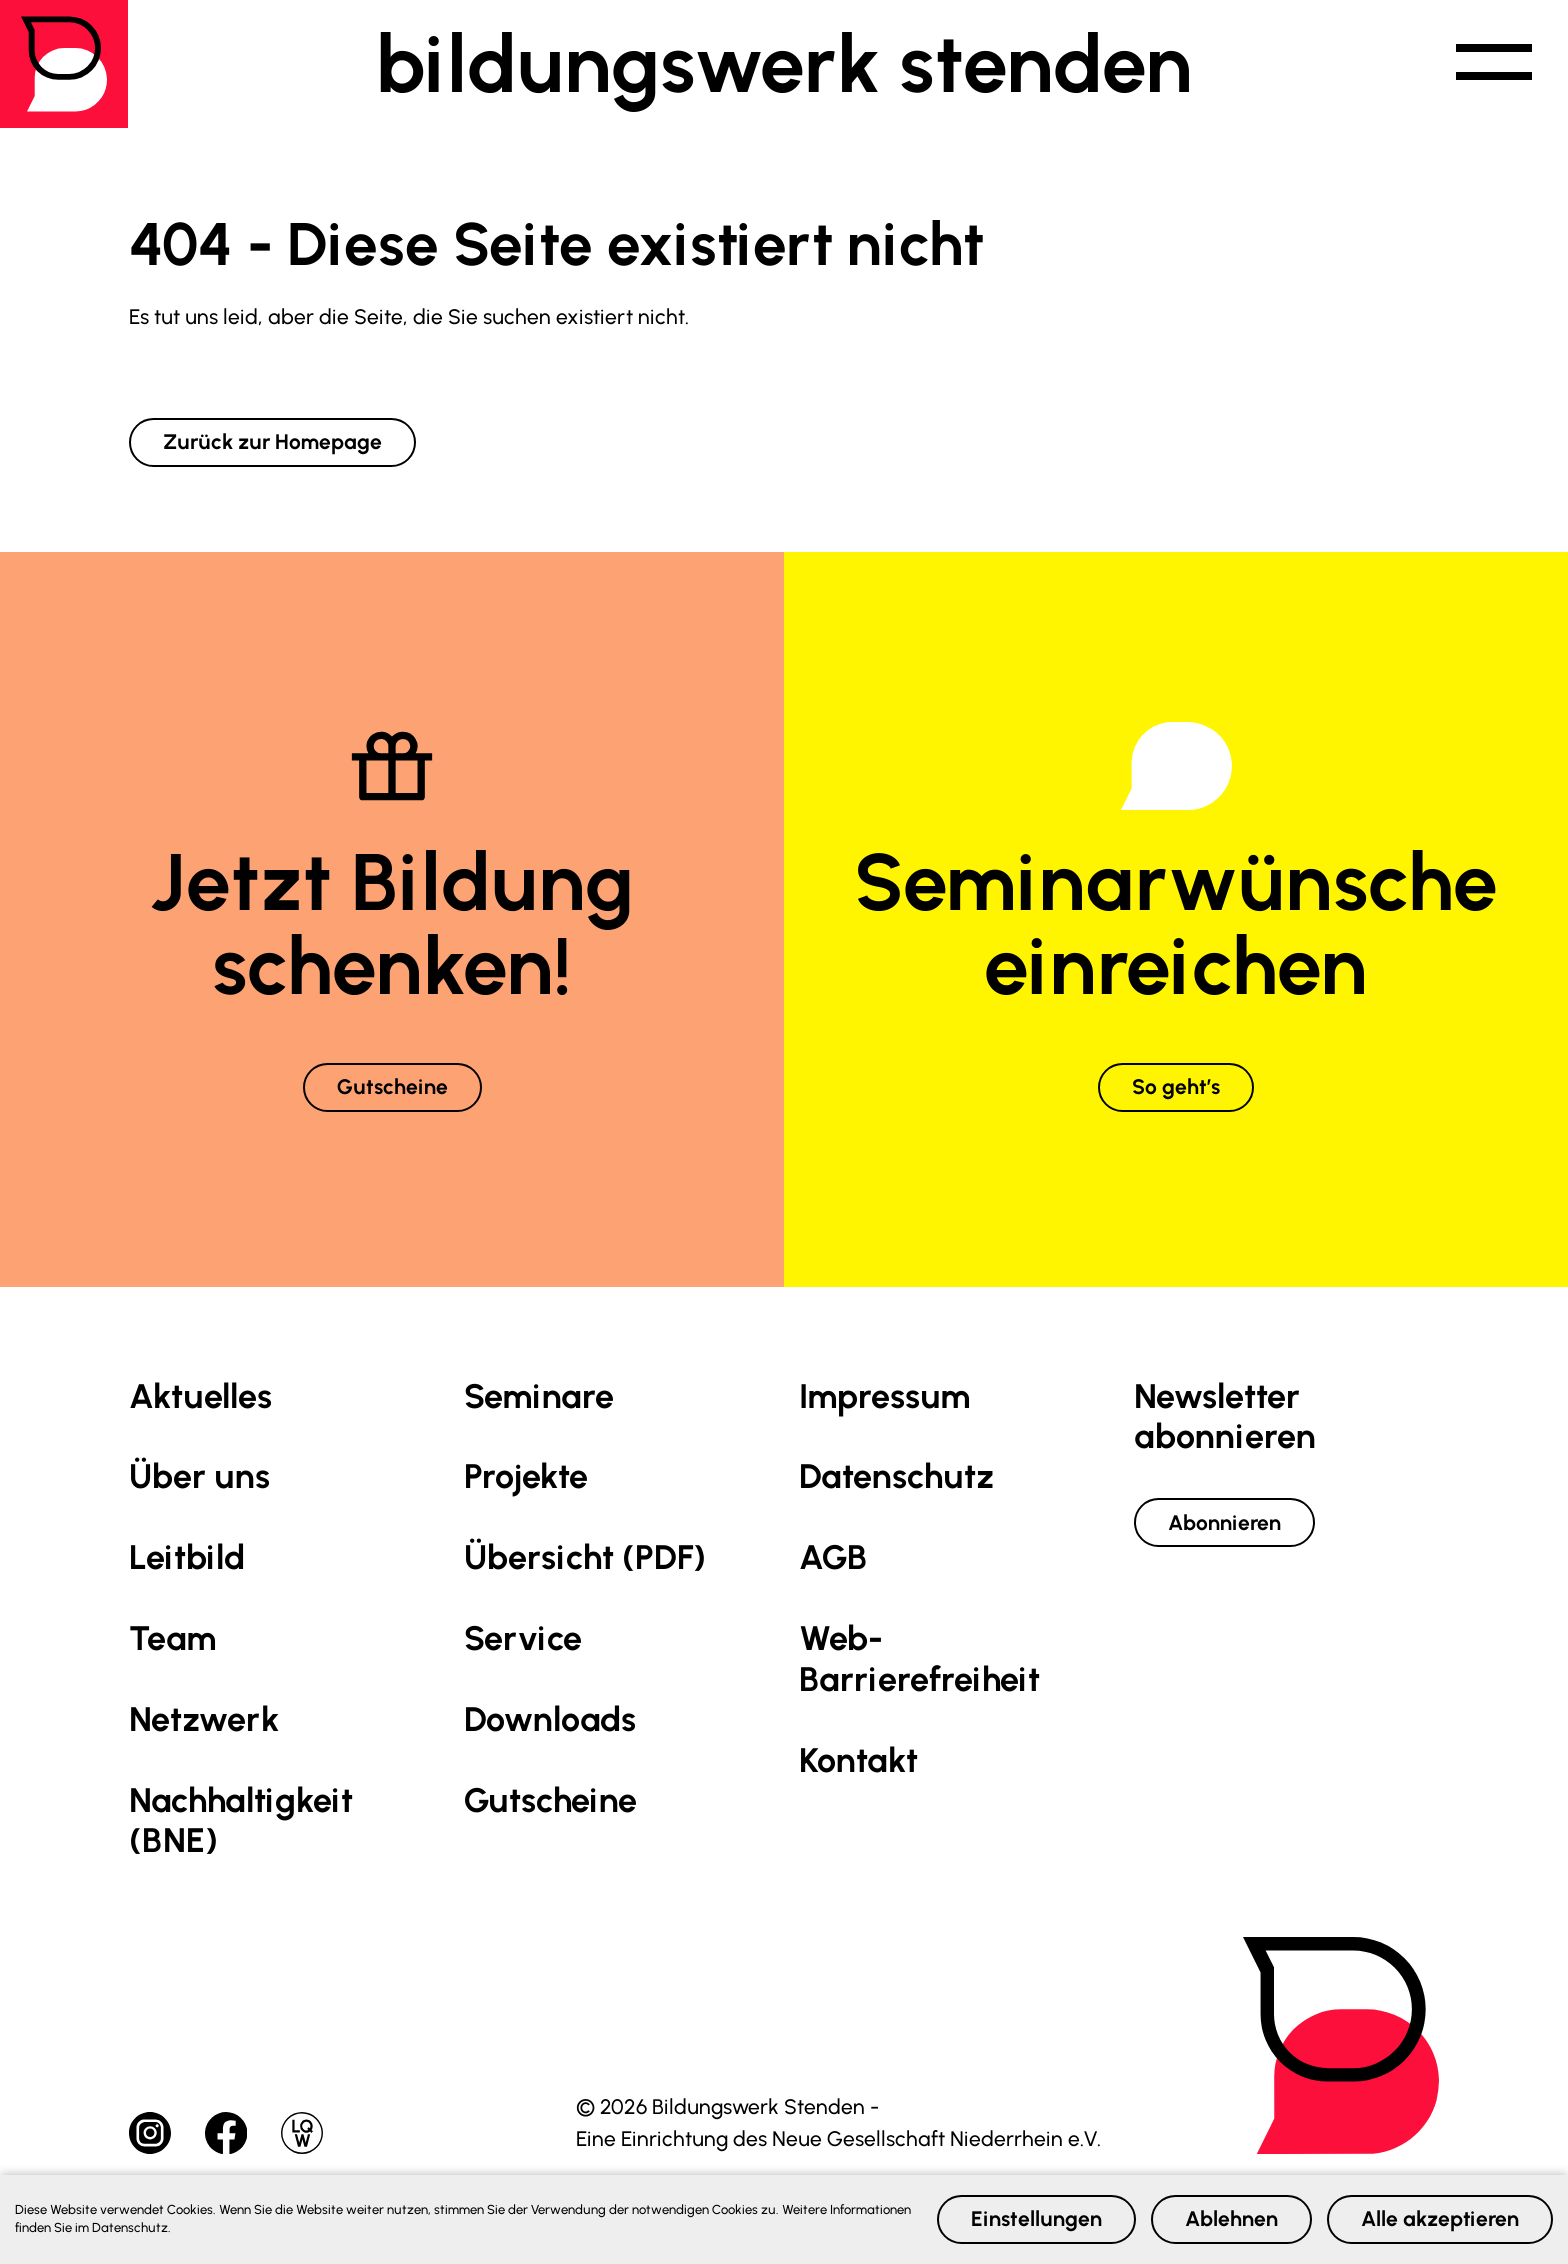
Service (523, 1638)
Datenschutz (896, 1476)
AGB (833, 1557)
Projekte (526, 1476)
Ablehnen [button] (1231, 2218)
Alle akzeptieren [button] (1440, 2218)
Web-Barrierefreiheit (919, 1659)
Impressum (884, 1396)
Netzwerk (204, 1719)
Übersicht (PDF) (585, 1557)
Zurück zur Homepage (272, 441)
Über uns (199, 1476)
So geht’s (1176, 1086)
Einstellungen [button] (1036, 2218)
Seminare (539, 1396)
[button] (1494, 64)
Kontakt (858, 1760)
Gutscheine (392, 1086)
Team (172, 1638)
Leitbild (187, 1557)
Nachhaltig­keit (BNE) (241, 1821)
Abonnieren (1224, 1522)
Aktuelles (200, 1396)
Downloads (550, 1719)
